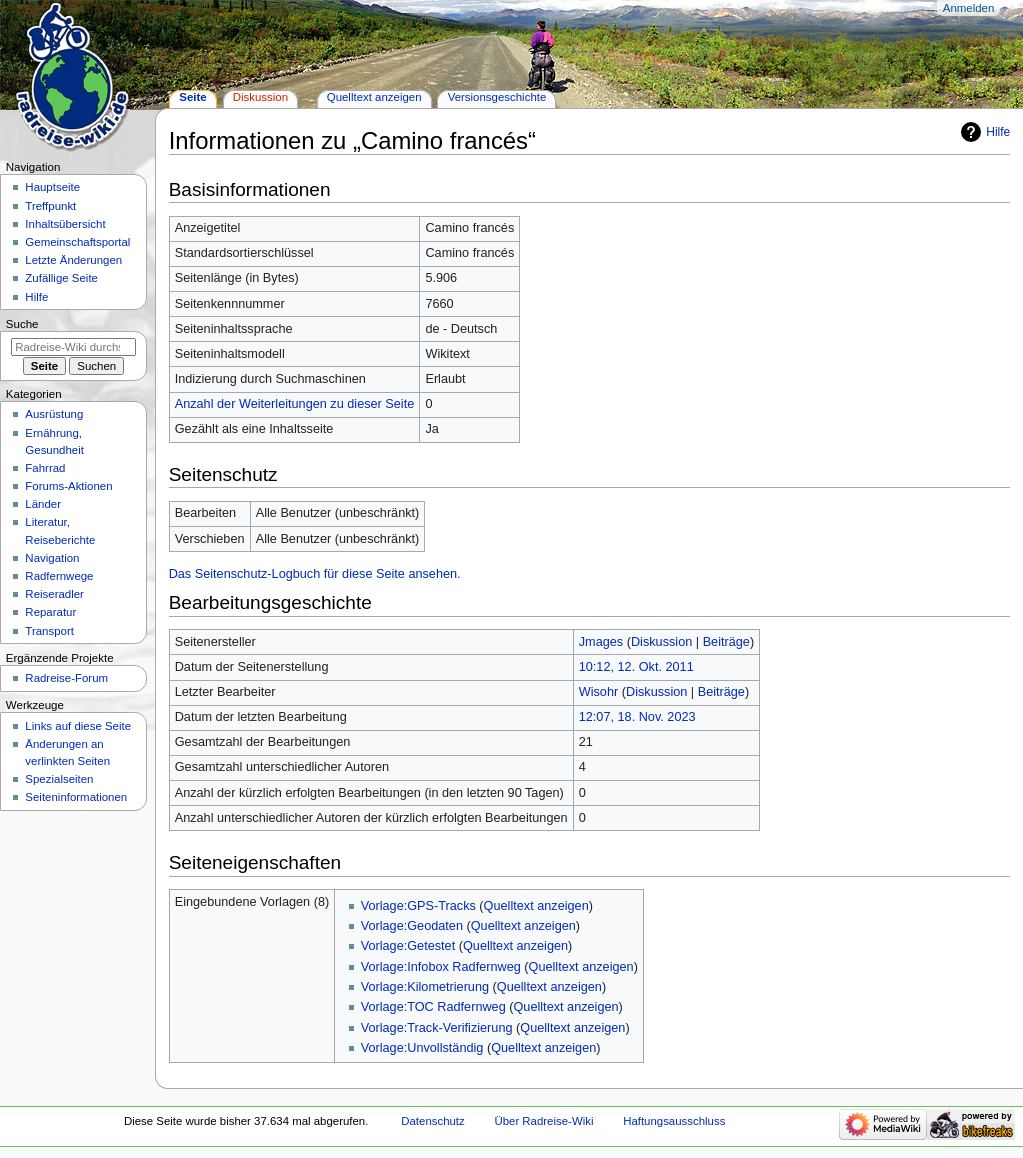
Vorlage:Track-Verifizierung (437, 1028)
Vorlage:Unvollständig (422, 1048)
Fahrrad (45, 468)
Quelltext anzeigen (536, 906)
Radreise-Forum (66, 678)
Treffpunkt (50, 206)
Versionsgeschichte (497, 97)
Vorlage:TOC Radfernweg (433, 1007)
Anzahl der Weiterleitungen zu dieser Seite (295, 404)
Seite (192, 97)
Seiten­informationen (76, 797)
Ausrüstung (54, 414)
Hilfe (998, 132)
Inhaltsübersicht (65, 224)
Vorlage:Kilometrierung (425, 987)
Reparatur (50, 612)
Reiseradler (54, 594)
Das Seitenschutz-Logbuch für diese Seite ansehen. (315, 574)
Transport (49, 631)
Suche (22, 324)
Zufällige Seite (61, 278)
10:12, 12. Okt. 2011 (636, 667)
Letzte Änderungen (73, 260)
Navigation (52, 558)
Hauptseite (52, 187)
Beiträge (726, 642)
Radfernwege (59, 576)
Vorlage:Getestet (408, 946)
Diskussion (661, 642)
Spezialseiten (59, 779)
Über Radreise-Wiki (543, 1121)
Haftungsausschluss (674, 1121)
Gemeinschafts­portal (77, 242)
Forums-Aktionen (68, 486)
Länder (43, 504)
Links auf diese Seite (78, 726)
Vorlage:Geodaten (412, 926)
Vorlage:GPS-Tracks (418, 906)
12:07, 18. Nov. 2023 (637, 717)
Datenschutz (433, 1121)
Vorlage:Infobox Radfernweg (441, 967)
